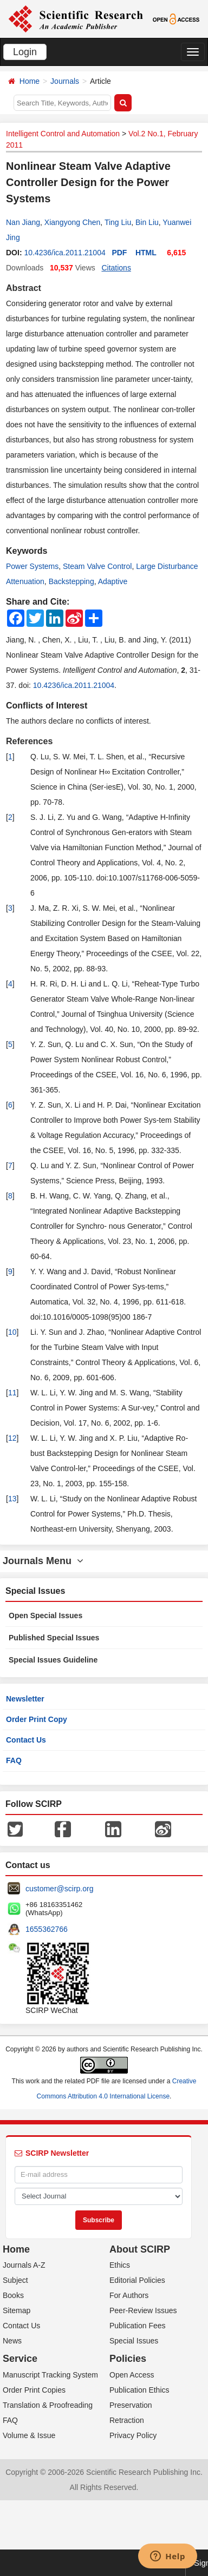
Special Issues (133, 2340)
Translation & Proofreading (48, 2405)
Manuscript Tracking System (50, 2374)
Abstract (23, 288)
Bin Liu (147, 222)
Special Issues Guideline (53, 1659)
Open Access (131, 2374)
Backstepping (71, 581)
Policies (127, 2358)
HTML (146, 252)
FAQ (14, 1760)
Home (30, 81)
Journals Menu (43, 1560)
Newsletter (25, 1698)
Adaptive (112, 581)
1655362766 (46, 1929)
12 (12, 1438)
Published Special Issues (54, 1637)
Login (25, 52)
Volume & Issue (29, 2435)
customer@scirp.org (59, 1888)
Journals (64, 81)
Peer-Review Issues (143, 2310)
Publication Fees (137, 2325)
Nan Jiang (23, 222)
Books (13, 2295)
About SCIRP (139, 2249)
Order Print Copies (34, 2390)
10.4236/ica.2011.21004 (64, 252)
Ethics (119, 2265)
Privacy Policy (133, 2435)
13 (12, 1498)
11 (12, 1392)
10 (12, 1332)
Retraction (126, 2420)
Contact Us (26, 1740)
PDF (119, 252)
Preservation (130, 2405)
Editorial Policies (137, 2280)
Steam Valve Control (97, 566)
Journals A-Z (24, 2265)
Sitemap (16, 2310)
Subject (15, 2280)
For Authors (128, 2295)
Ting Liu (118, 222)
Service (20, 2358)
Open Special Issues (45, 1615)
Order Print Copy (36, 1719)
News (12, 2340)
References (29, 741)
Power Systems (32, 566)
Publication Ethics (139, 2390)
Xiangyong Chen (72, 222)
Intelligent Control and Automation (63, 133)
